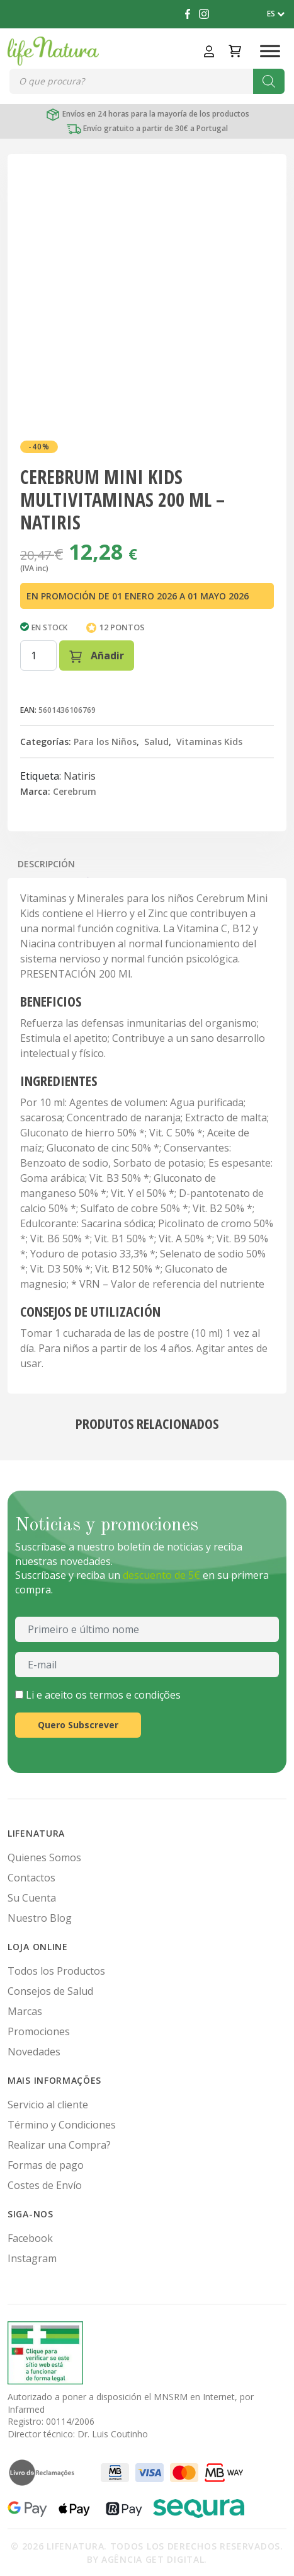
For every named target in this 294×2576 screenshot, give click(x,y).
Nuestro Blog (40, 1918)
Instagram (32, 2258)
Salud (156, 742)
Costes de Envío (45, 2185)
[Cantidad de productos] (38, 655)
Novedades (34, 2052)
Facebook (30, 2238)
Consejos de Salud (50, 1991)
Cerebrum (74, 791)
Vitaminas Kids (209, 742)
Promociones (39, 2031)
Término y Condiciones (62, 2125)
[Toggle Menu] (270, 51)
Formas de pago (46, 2165)
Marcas (25, 2011)
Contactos (31, 1878)
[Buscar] (269, 81)
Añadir (96, 656)
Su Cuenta (32, 1898)
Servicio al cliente (48, 2104)
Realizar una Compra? (59, 2145)
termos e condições (135, 1695)
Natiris (80, 776)
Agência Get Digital (152, 2559)
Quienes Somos (44, 1857)
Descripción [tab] (46, 864)
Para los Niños (105, 742)
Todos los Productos (56, 1971)
